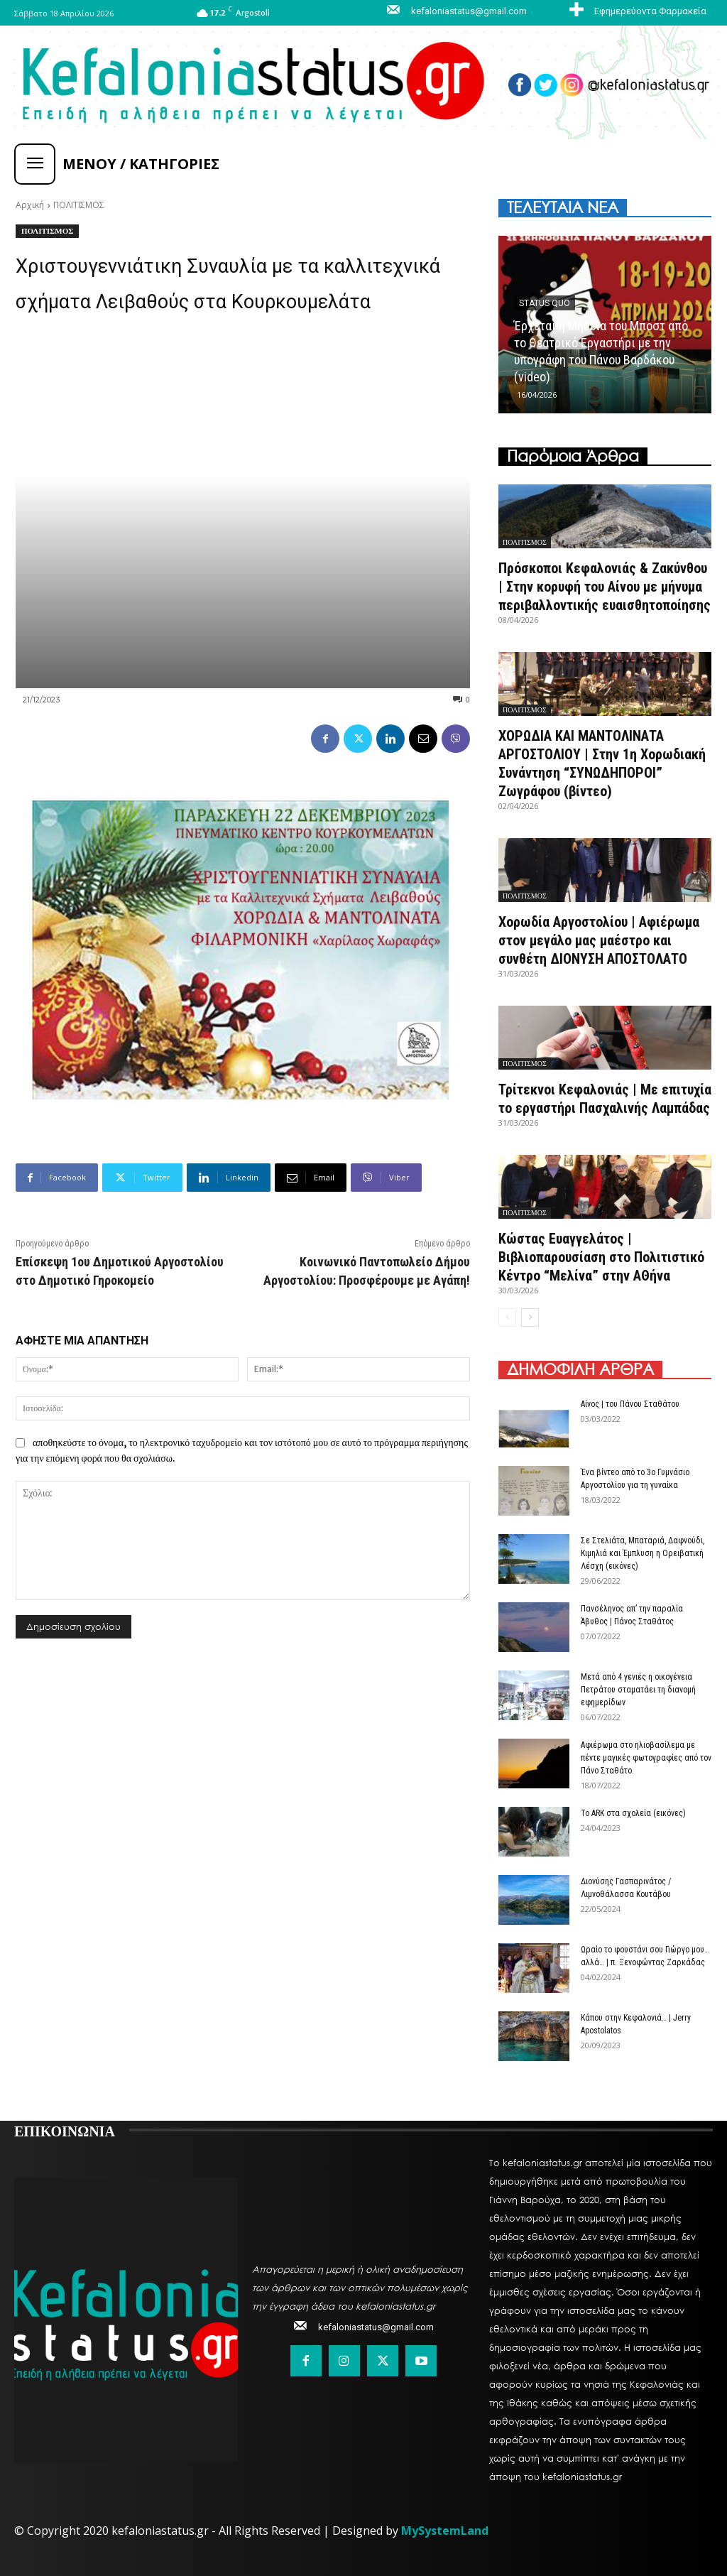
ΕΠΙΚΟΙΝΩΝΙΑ (64, 2130)
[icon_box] (636, 10)
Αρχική (30, 205)
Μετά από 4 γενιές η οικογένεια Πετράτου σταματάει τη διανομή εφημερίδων (638, 1689)
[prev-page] (507, 1317)
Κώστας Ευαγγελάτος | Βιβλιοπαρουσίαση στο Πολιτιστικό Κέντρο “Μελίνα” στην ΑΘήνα (601, 1257)
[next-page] (530, 1317)
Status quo (544, 303)
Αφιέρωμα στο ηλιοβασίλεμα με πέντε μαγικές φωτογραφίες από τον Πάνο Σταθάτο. (646, 1758)
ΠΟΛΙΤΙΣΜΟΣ (78, 205)
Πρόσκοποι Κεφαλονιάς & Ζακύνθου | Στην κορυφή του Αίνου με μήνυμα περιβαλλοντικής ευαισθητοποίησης (604, 587)
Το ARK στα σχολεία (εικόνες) (633, 1813)
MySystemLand (444, 2530)
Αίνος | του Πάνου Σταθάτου (630, 1404)
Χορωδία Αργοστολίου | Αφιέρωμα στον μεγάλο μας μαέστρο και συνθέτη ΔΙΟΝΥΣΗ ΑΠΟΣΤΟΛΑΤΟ (598, 940)
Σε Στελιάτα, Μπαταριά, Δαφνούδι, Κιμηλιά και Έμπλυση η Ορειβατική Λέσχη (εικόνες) (642, 1553)
